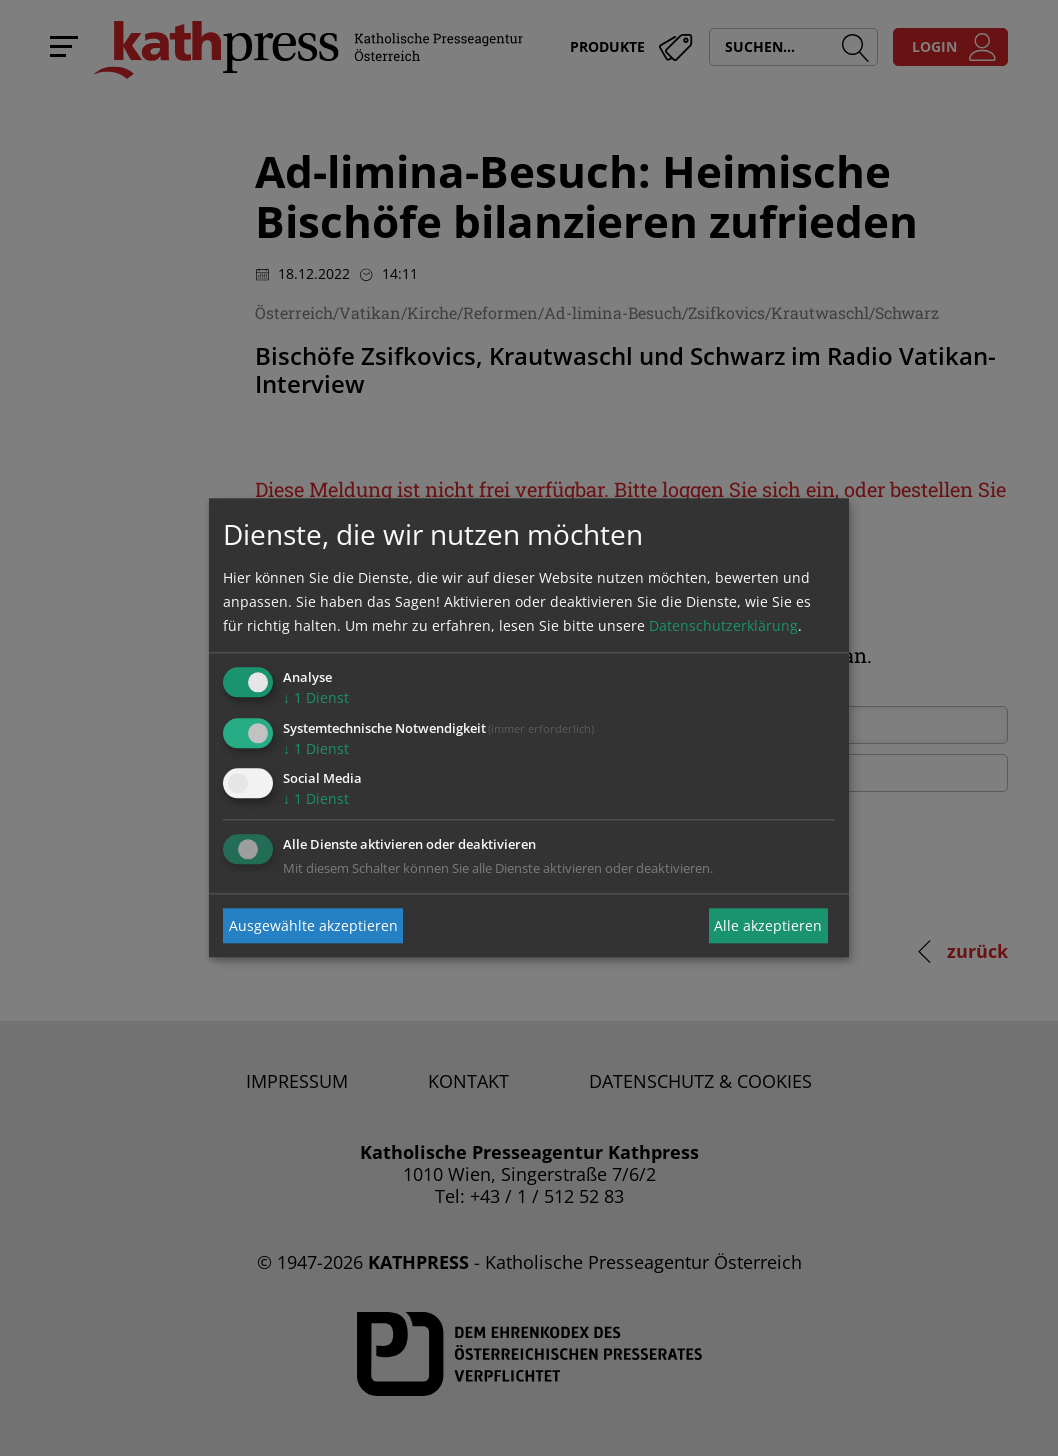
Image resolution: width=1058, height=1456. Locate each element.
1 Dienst (316, 697)
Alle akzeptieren (768, 925)
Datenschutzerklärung (723, 625)
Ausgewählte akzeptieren (313, 925)
